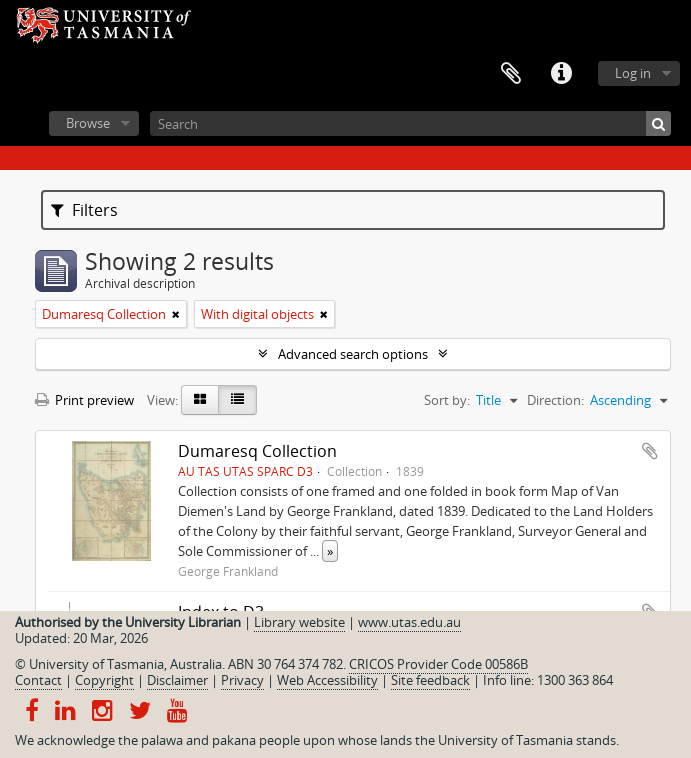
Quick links (561, 74)
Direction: (555, 400)
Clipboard (511, 74)
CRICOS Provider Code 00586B (438, 664)
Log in (633, 73)
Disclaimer (177, 680)
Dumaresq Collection (257, 451)
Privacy (242, 680)
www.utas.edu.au (409, 622)
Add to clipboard (650, 451)
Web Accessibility (327, 680)
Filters (84, 210)
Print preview (84, 400)
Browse (88, 123)
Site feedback (430, 680)
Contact (38, 680)
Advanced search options (353, 354)
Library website (299, 622)
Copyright (104, 680)
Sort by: (447, 400)
